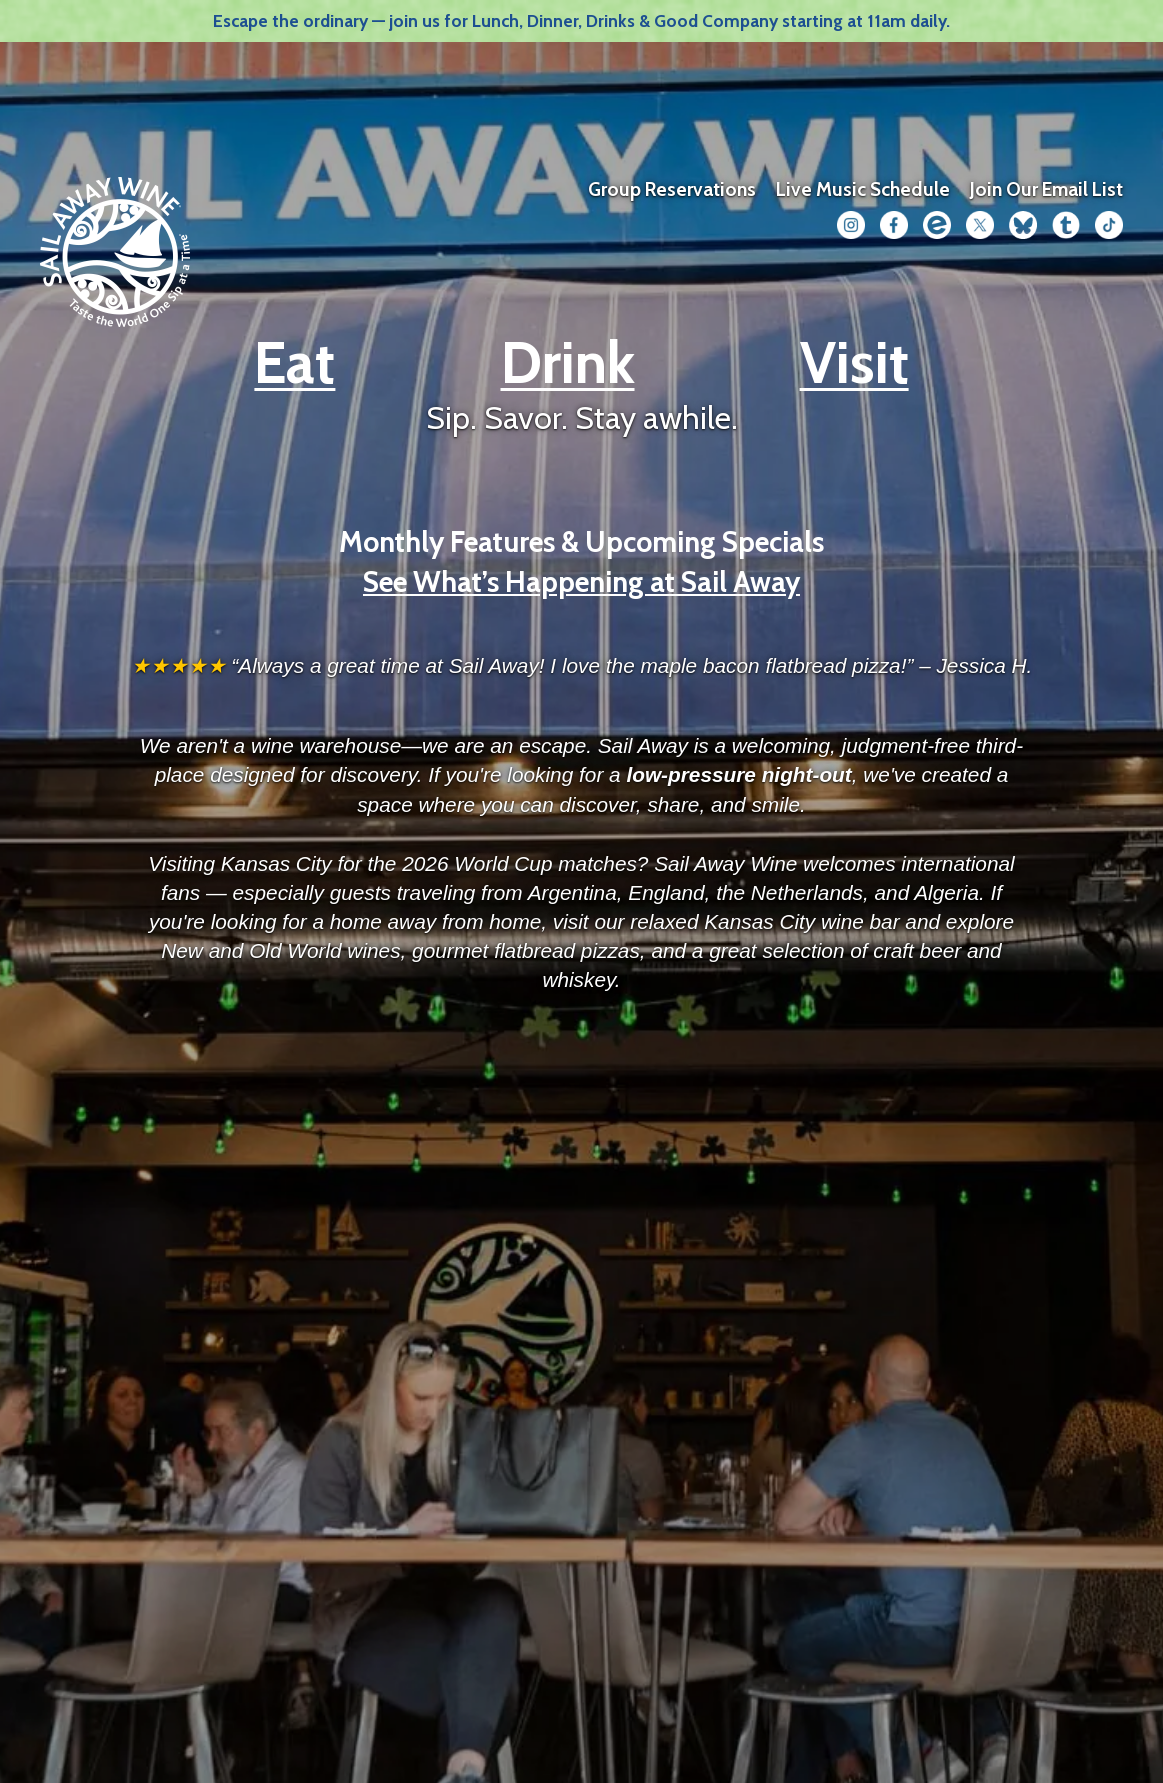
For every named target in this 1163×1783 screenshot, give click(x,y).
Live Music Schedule (863, 189)
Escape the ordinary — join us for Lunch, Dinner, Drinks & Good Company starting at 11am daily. (581, 20)
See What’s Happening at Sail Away (581, 581)
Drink (568, 362)
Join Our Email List (1046, 189)
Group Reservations (672, 189)
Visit (854, 362)
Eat (294, 362)
